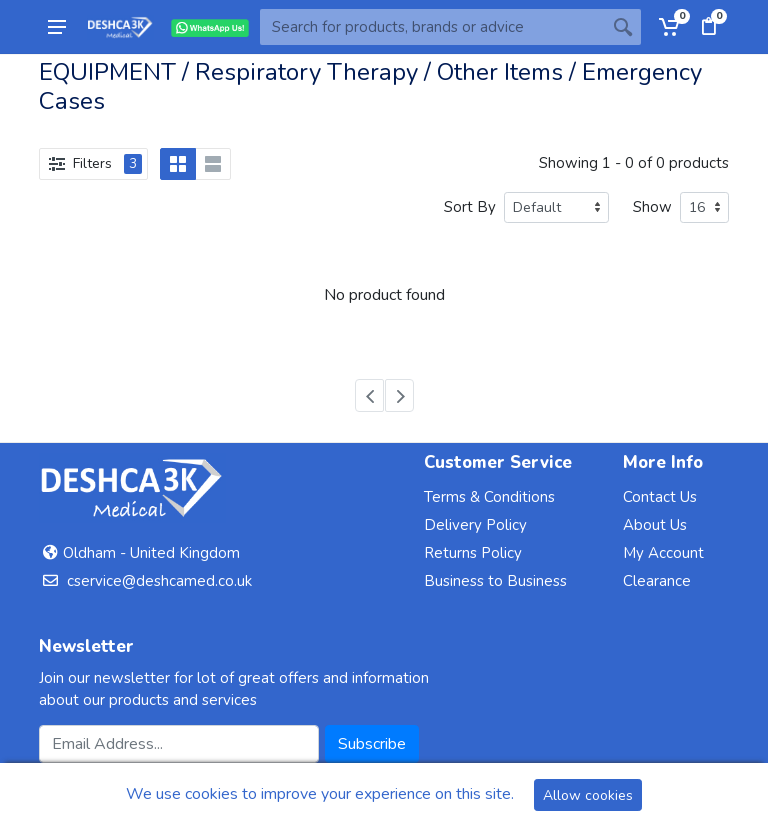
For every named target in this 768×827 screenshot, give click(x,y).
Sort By (470, 207)
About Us (655, 525)
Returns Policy (473, 553)
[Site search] (432, 27)
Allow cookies (588, 795)
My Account (663, 553)
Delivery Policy (475, 525)
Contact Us (660, 497)
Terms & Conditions (489, 497)
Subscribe (372, 744)
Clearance (657, 581)
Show (652, 207)
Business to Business (495, 581)
